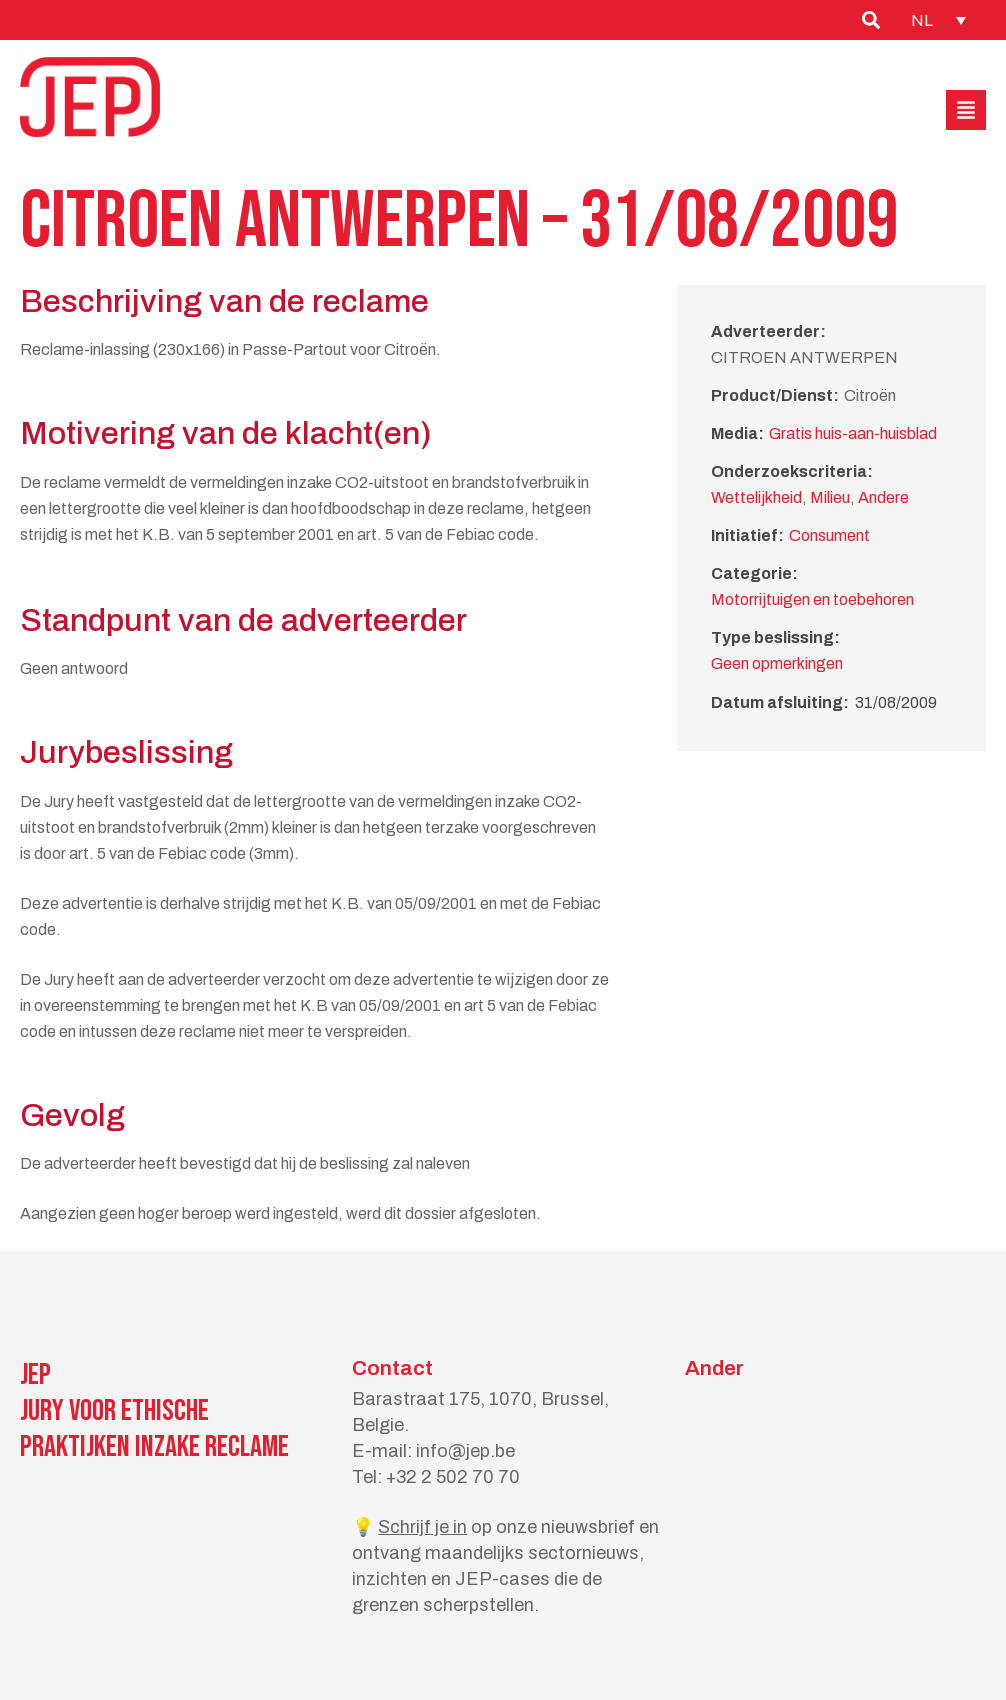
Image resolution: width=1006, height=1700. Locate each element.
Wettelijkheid (756, 497)
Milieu (830, 497)
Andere (883, 497)
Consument (829, 535)
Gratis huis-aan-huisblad (853, 433)
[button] (966, 110)
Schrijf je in (422, 1527)
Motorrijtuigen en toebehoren (812, 599)
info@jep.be (465, 1451)
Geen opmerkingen (777, 663)
